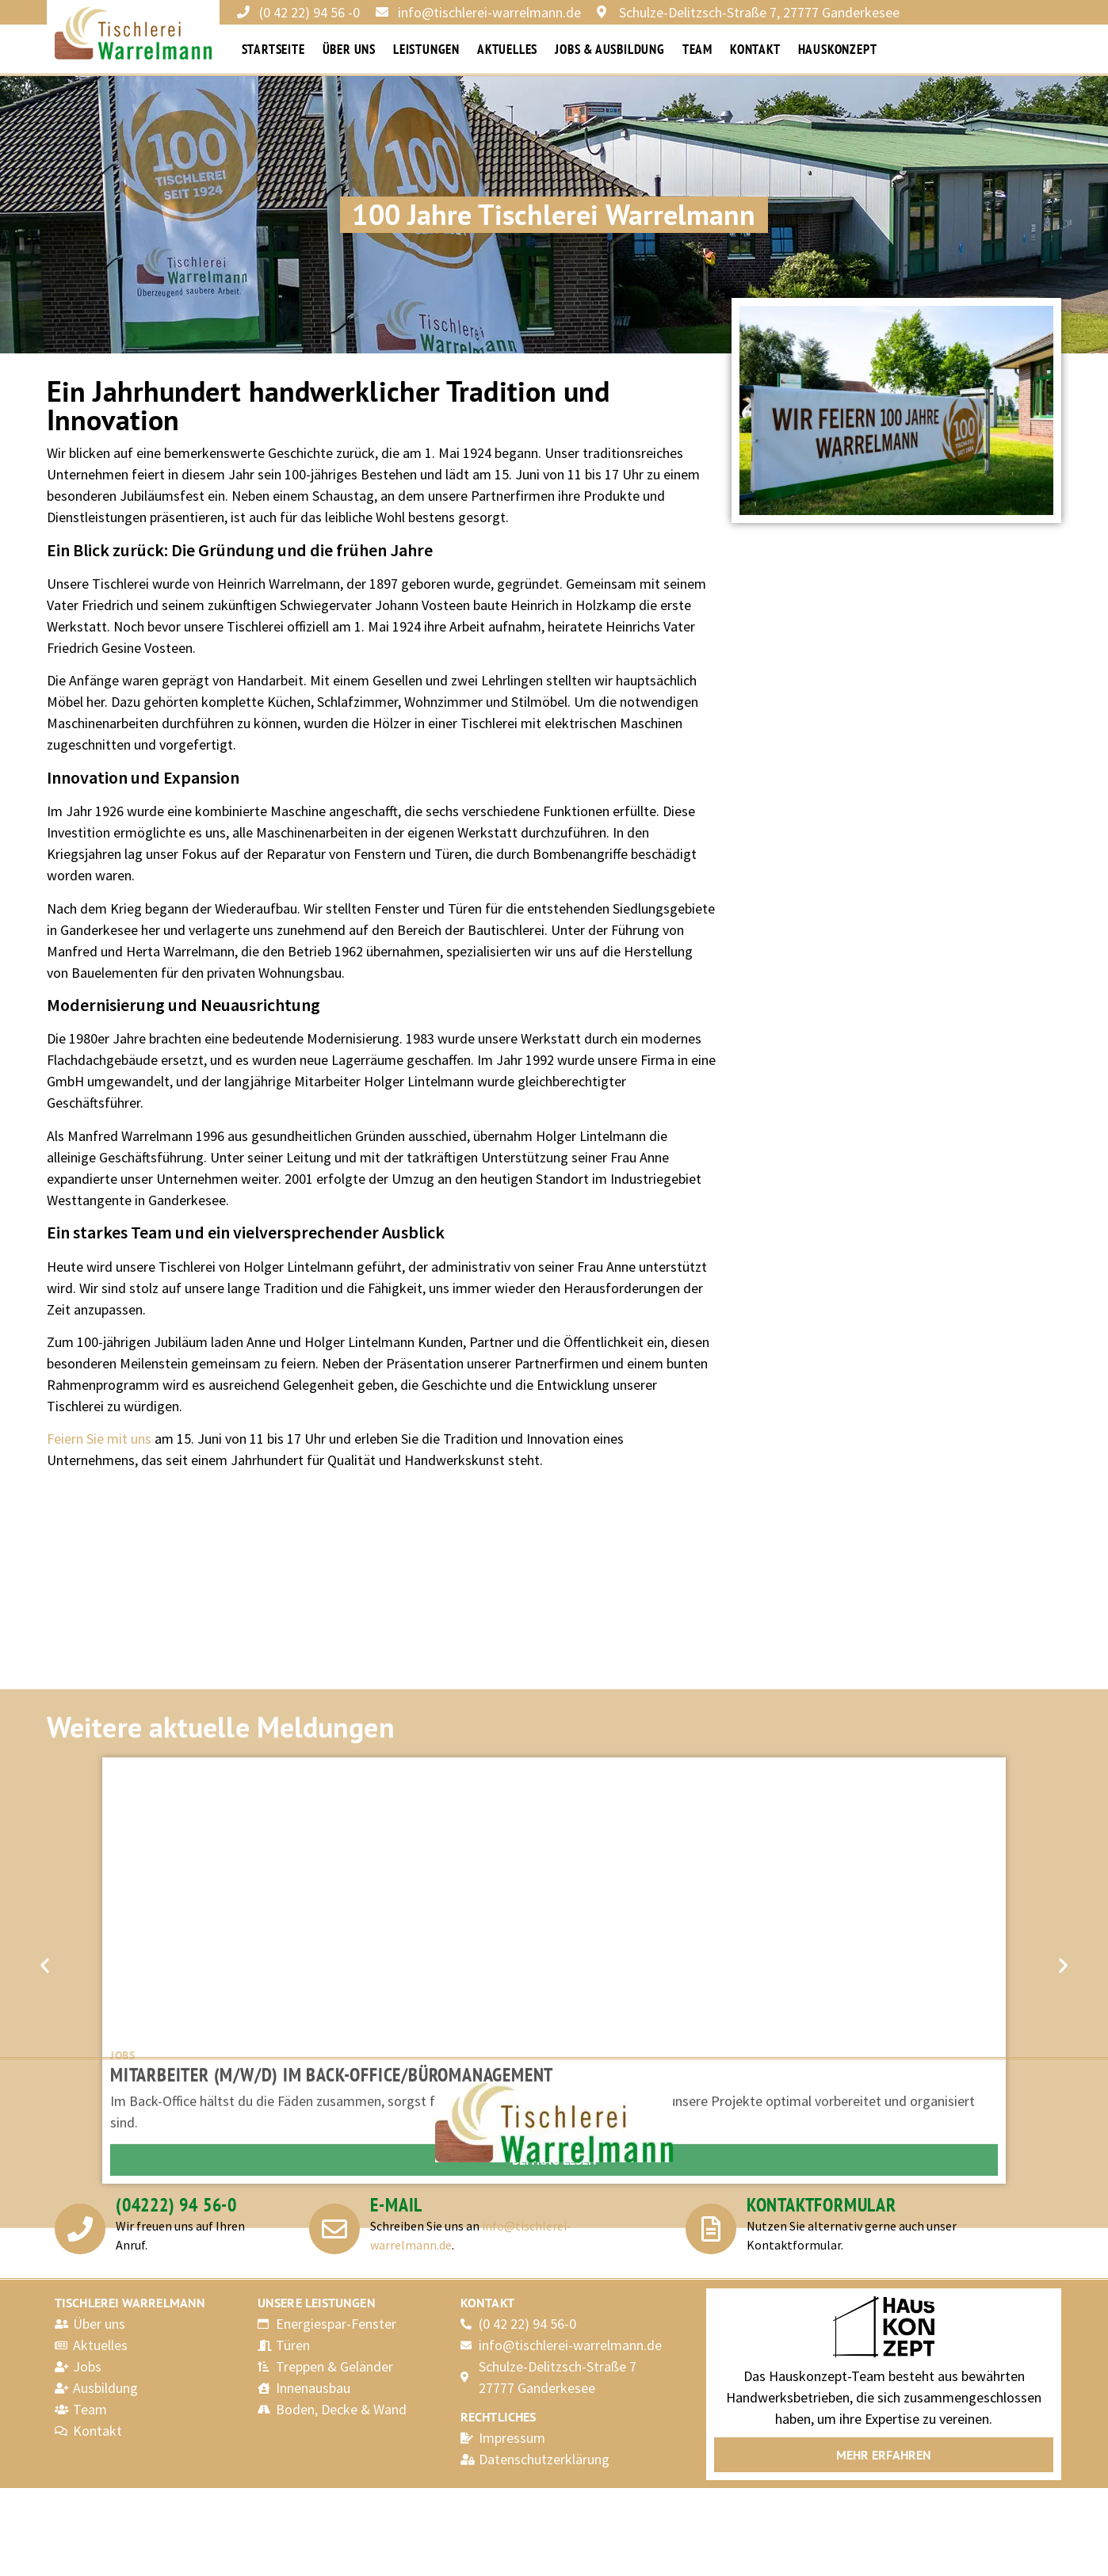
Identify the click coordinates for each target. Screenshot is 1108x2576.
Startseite (273, 49)
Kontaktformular (821, 2204)
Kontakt (755, 49)
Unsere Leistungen (317, 2303)
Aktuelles (507, 49)
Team (697, 49)
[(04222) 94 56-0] (80, 2229)
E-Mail (396, 2204)
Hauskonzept (837, 49)
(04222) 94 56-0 (176, 2204)
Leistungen (426, 49)
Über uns (349, 49)
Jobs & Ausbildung (610, 49)
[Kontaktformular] (711, 2229)
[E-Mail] (334, 2229)
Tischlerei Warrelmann (130, 2303)
